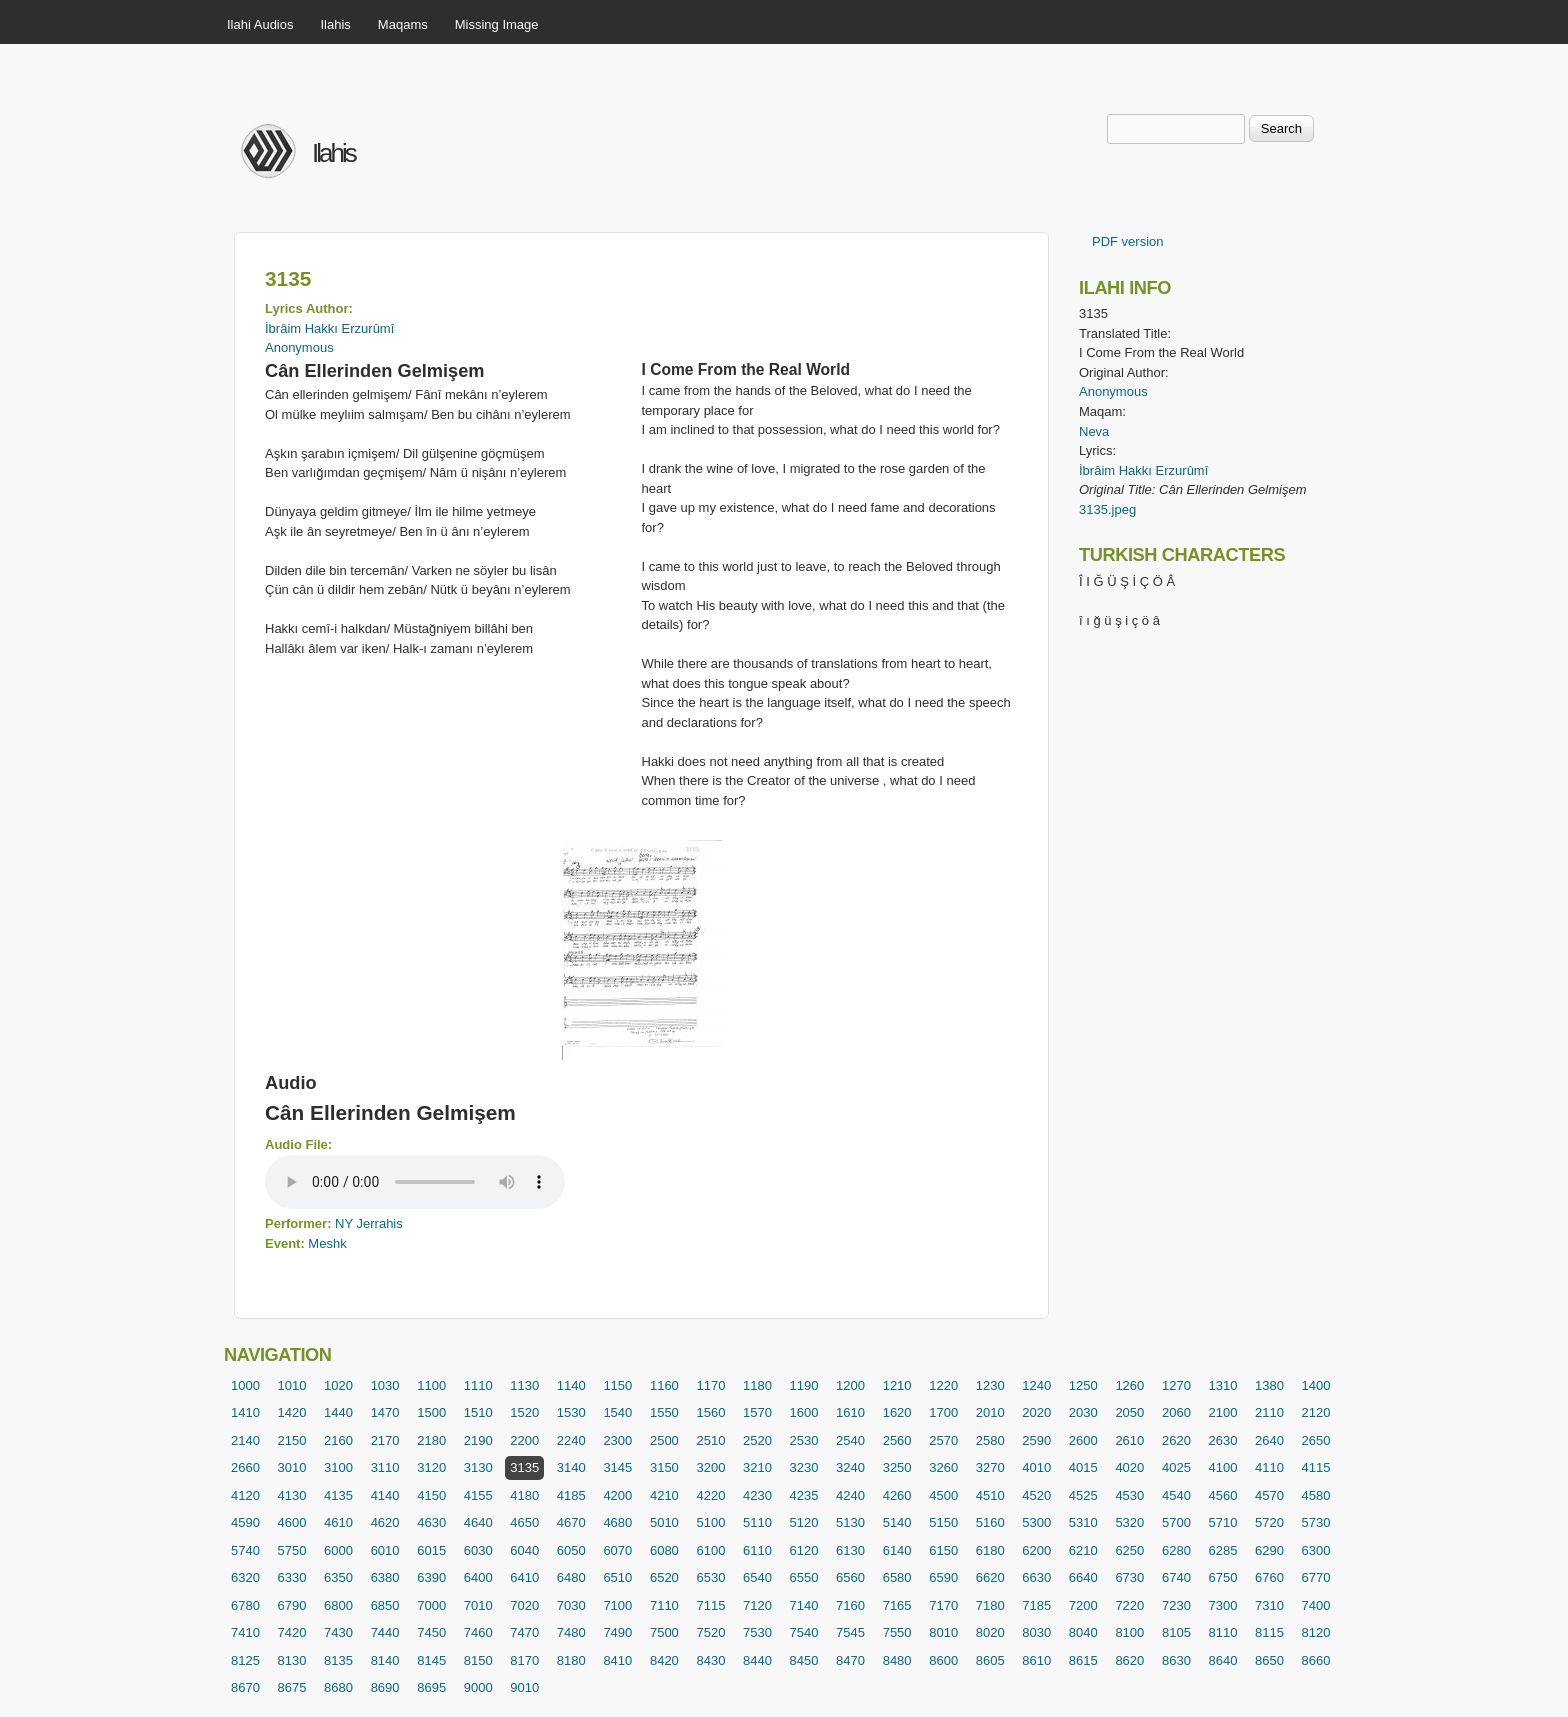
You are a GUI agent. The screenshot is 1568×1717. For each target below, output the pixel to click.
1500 (431, 1412)
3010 (292, 1467)
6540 (757, 1577)
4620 (385, 1522)
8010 (943, 1632)
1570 (757, 1412)
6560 (850, 1577)
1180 (757, 1385)
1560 (710, 1412)
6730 (1129, 1577)
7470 (524, 1632)
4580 (1316, 1495)
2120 (1316, 1412)
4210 (664, 1495)
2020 (1036, 1412)
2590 (1036, 1440)
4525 (1083, 1495)
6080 (664, 1550)
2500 (664, 1440)
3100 (338, 1467)
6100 (710, 1550)
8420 (664, 1660)
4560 (1222, 1495)
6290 (1269, 1550)
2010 (990, 1412)
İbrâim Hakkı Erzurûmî (329, 328)
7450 (431, 1632)
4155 (478, 1495)
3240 (850, 1467)
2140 (245, 1440)
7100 (617, 1605)
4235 (804, 1495)
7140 (804, 1605)
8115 (1269, 1632)
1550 (664, 1412)
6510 (617, 1577)
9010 (524, 1687)
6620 (990, 1577)
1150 (617, 1385)
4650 (524, 1522)
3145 (617, 1467)
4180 (524, 1495)
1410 (245, 1412)
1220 (943, 1385)
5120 (804, 1522)
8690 (385, 1687)
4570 (1269, 1495)
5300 (1036, 1522)
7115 (710, 1605)
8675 (292, 1687)
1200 (850, 1385)
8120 (1316, 1632)
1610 (850, 1412)
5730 (1316, 1522)
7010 (478, 1605)
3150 (664, 1467)
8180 (571, 1660)
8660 (1316, 1660)
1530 (571, 1412)
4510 (990, 1495)
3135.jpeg (1107, 509)
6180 (990, 1550)
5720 (1269, 1522)
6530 (710, 1577)
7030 (571, 1605)
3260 (943, 1467)
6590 (943, 1577)
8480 (897, 1660)
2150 (292, 1440)
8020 (990, 1632)
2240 (571, 1440)
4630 (431, 1522)
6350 (338, 1577)
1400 (1316, 1385)
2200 (524, 1440)
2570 (943, 1440)
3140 (571, 1467)
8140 (385, 1660)
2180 (431, 1440)
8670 (245, 1687)
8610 (1036, 1660)
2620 (1176, 1440)
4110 (1269, 1467)
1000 (245, 1385)
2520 (757, 1440)
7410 (245, 1632)
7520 (710, 1632)
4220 (710, 1495)
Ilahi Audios (260, 24)
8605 (990, 1660)
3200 (710, 1467)
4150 (431, 1495)
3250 (897, 1467)
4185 (571, 1495)
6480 (571, 1577)
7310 (1269, 1605)
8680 (338, 1687)
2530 (804, 1440)
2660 (245, 1467)
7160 (850, 1605)
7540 (804, 1632)
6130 (850, 1550)
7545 (850, 1632)
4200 (617, 1495)
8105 (1176, 1632)
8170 (524, 1660)
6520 (664, 1577)
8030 (1036, 1632)
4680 (617, 1522)
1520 (524, 1412)
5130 (850, 1522)
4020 (1129, 1467)
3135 (524, 1467)
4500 (943, 1495)
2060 (1176, 1412)
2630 (1222, 1440)
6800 (338, 1605)
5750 (292, 1550)
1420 (292, 1412)
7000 (431, 1605)
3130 (478, 1467)
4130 (292, 1495)
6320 (245, 1577)
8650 (1269, 1660)
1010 (292, 1385)
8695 (431, 1687)
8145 (431, 1660)
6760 (1269, 1577)
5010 (664, 1522)
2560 (897, 1440)
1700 (943, 1412)
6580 (897, 1577)
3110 (385, 1467)
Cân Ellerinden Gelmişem (390, 1112)
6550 (804, 1577)
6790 (292, 1605)
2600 (1083, 1440)
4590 (245, 1522)
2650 (1316, 1440)
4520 (1036, 1495)
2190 (478, 1440)
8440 (757, 1660)
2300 (617, 1440)
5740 (245, 1550)
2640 (1269, 1440)
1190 (804, 1385)
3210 (757, 1467)
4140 (385, 1495)
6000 (338, 1550)
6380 (385, 1577)
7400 (1316, 1605)
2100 (1222, 1412)
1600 (804, 1412)
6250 (1129, 1550)
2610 (1129, 1440)
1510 (478, 1412)
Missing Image (497, 24)
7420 (292, 1632)
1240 (1036, 1385)
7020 (524, 1605)
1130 (524, 1385)
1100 (431, 1385)
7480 (571, 1632)
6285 (1222, 1550)
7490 (617, 1632)
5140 (897, 1522)
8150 (478, 1660)
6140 (897, 1550)
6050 (571, 1550)
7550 (897, 1632)
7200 (1083, 1605)
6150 (943, 1550)
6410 (524, 1577)
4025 (1176, 1467)
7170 (943, 1605)
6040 (524, 1550)
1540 (617, 1412)
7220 (1129, 1605)
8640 (1222, 1660)
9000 (478, 1687)
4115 (1316, 1467)
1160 (664, 1385)
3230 (804, 1467)
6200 (1036, 1550)
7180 (990, 1605)
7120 (757, 1605)
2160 (338, 1440)
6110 (757, 1550)
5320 (1129, 1522)
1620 (897, 1412)
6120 (804, 1550)
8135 (338, 1660)
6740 (1176, 1577)
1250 (1083, 1385)
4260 (897, 1495)
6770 (1316, 1577)
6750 (1222, 1577)
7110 (664, 1605)
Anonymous (299, 347)
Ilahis (336, 24)
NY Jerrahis (369, 1223)
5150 (943, 1522)
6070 (617, 1550)
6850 (385, 1605)
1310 (1222, 1385)
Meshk (327, 1243)
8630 (1176, 1660)
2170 (385, 1440)
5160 (990, 1522)
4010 (1036, 1467)
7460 (478, 1632)
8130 (292, 1660)
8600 (943, 1660)
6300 (1316, 1550)
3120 (431, 1467)
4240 (850, 1495)
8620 (1129, 1660)
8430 (710, 1660)
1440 (338, 1412)
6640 (1083, 1577)
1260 (1129, 1385)
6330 (292, 1577)
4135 (338, 1495)
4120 (245, 1495)
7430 (338, 1632)
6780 (245, 1605)
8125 (245, 1660)
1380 (1269, 1385)
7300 (1222, 1605)
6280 (1176, 1550)
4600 (292, 1522)
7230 (1176, 1605)
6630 (1036, 1577)
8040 (1083, 1632)
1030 (385, 1385)
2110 (1269, 1412)
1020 (338, 1385)
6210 (1083, 1550)
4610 (338, 1522)
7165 (897, 1605)
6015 (431, 1550)
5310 (1083, 1522)
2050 (1129, 1412)
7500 (664, 1632)
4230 (757, 1495)
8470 (850, 1660)
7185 (1036, 1605)
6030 (478, 1550)
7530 (757, 1632)
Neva (1094, 431)
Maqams (403, 24)
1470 (385, 1412)
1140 (571, 1385)
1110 (478, 1385)
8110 (1222, 1632)
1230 (990, 1385)
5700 (1176, 1522)
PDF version (1128, 241)
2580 (990, 1440)
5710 (1222, 1522)
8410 (617, 1660)
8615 (1083, 1660)
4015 (1083, 1467)
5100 (710, 1522)
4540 (1176, 1495)
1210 (897, 1385)
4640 (478, 1522)
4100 (1222, 1467)
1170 (710, 1385)
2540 (850, 1440)
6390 (431, 1577)
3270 (990, 1467)
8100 (1129, 1632)
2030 (1083, 1412)
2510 (710, 1440)
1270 (1176, 1385)
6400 (478, 1577)
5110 (757, 1522)
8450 (804, 1660)
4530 (1129, 1495)
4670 (571, 1522)
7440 (385, 1632)
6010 (385, 1550)
